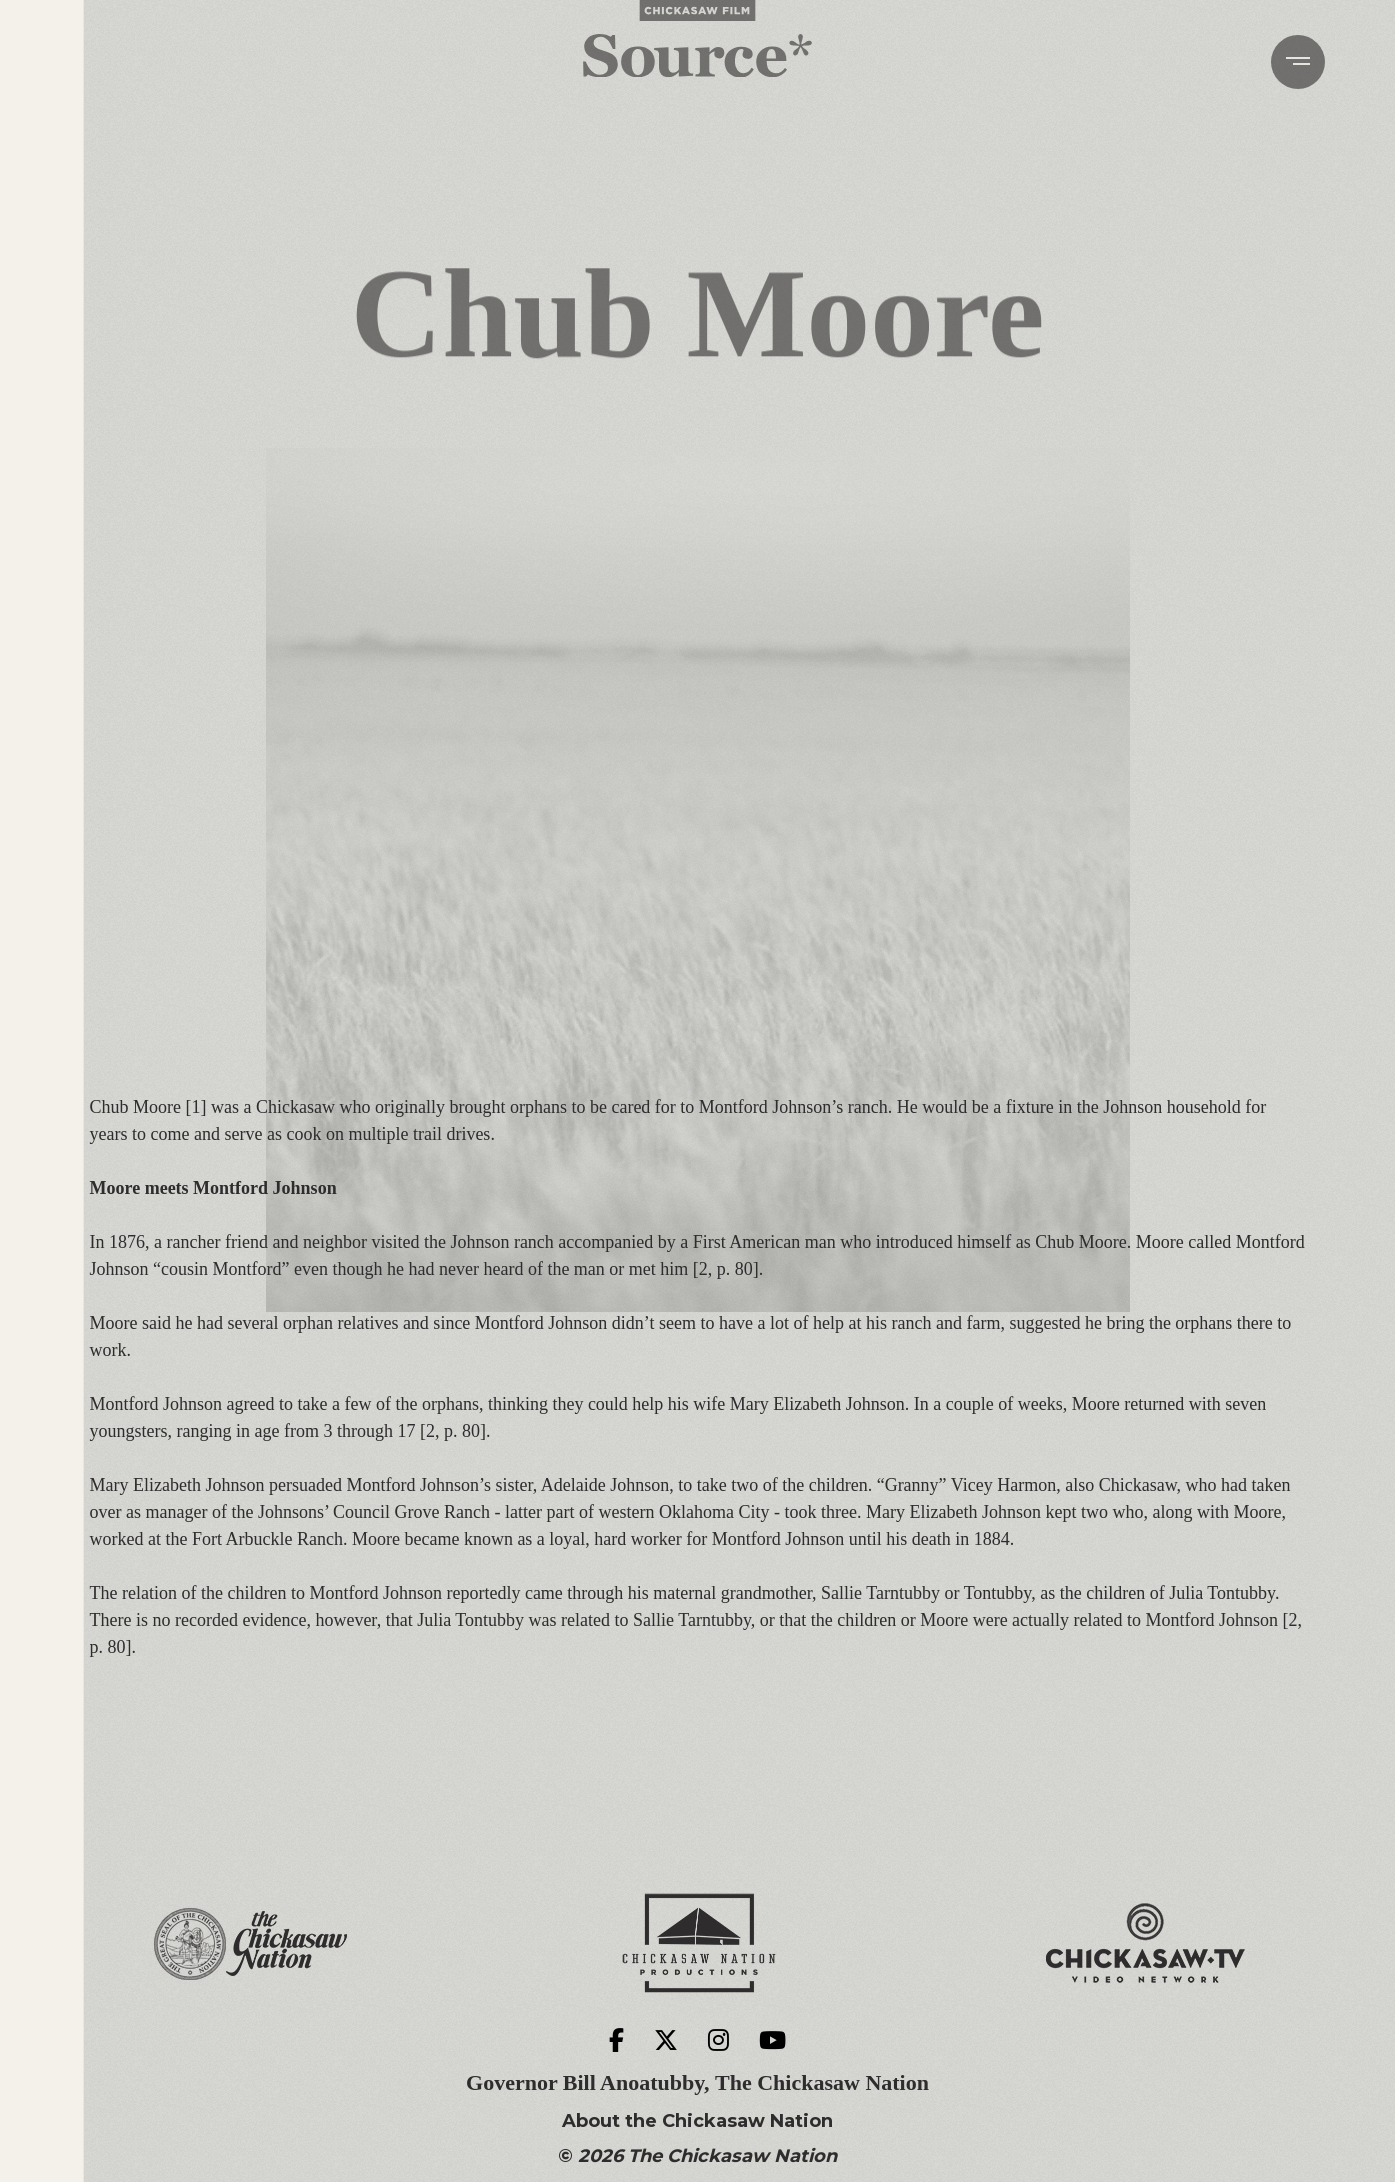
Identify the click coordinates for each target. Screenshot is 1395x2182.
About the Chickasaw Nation (697, 2121)
